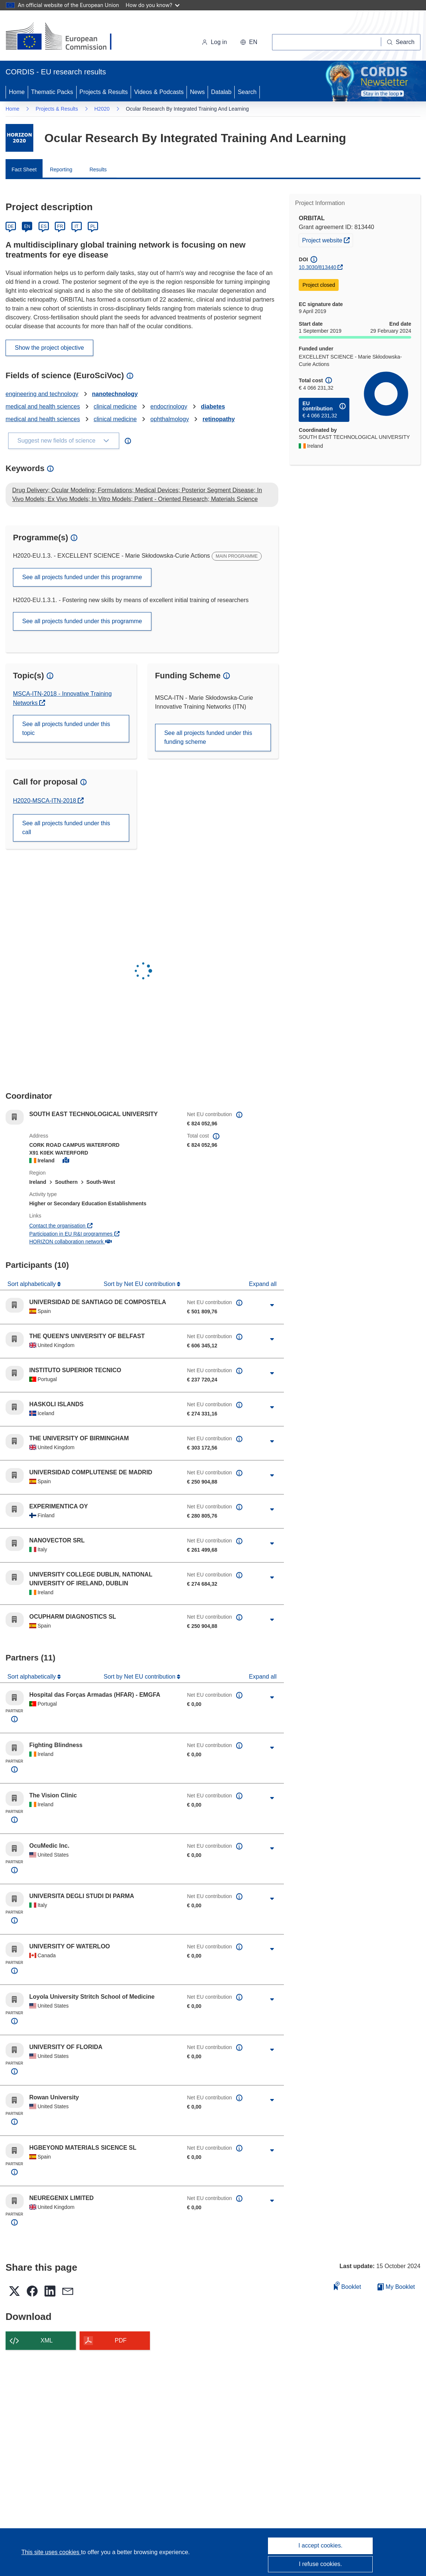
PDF (121, 2340)
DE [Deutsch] (11, 226)
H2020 (102, 109)
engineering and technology (42, 394)
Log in (214, 42)
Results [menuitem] (98, 169)
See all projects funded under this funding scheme (208, 737)
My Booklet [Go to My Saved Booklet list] (396, 2286)
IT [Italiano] (76, 226)
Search (247, 92)
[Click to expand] (272, 1305)
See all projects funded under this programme (82, 577)
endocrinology (168, 406)
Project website (327, 239)
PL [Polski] (93, 226)
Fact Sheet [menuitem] (24, 169)
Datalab (221, 92)
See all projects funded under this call (66, 827)
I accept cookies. (320, 2545)
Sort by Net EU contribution (140, 1284)
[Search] (400, 42)
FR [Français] (60, 226)
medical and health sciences (43, 406)
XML (47, 2340)
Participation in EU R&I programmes (74, 1234)
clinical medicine (115, 406)
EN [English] (27, 226)
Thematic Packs (52, 92)
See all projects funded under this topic (66, 728)
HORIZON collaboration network (70, 1242)
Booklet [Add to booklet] (347, 2285)
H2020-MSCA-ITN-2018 (45, 800)
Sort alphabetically (32, 1284)
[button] (248, 42)
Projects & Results (104, 92)
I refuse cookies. (320, 2564)
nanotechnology (115, 394)
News (197, 92)
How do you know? (153, 5)
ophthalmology (169, 419)
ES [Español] (44, 226)
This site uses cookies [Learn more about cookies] (51, 2552)
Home (17, 92)
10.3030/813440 (317, 267)
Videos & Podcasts (159, 92)
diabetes (213, 406)
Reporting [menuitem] (61, 169)
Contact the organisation (61, 1226)
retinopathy (218, 419)
